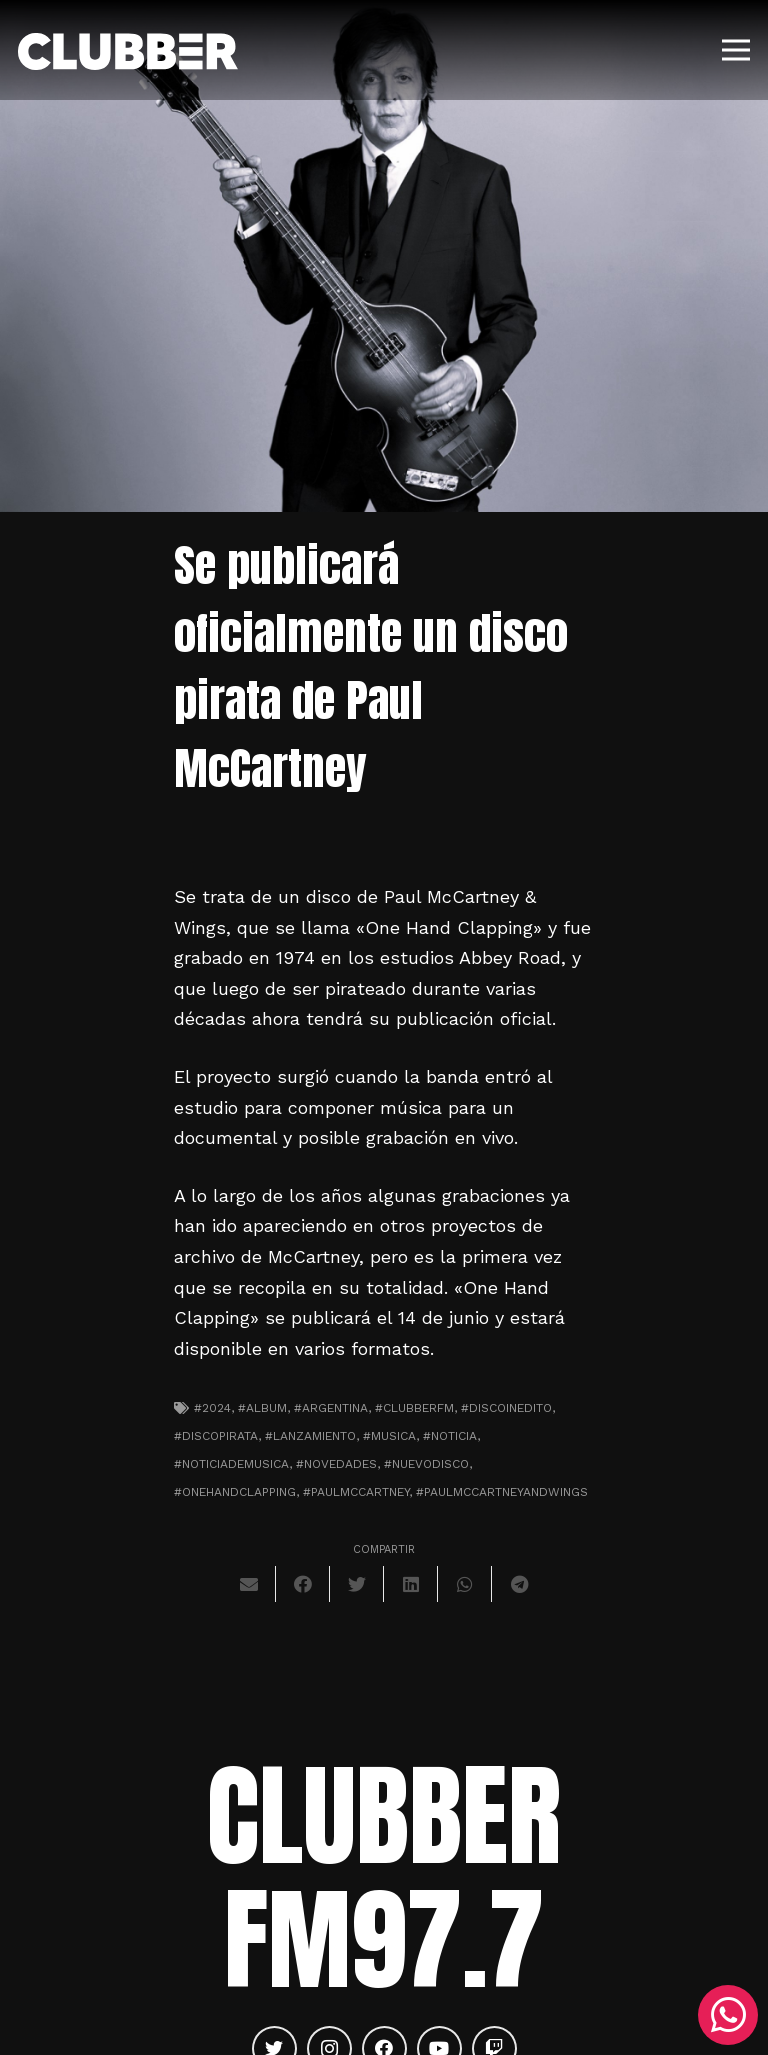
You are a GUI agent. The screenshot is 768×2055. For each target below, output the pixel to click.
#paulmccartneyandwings (502, 1492)
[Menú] (736, 50)
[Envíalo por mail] (249, 1584)
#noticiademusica (231, 1464)
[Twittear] (357, 1584)
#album (262, 1408)
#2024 (212, 1408)
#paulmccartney (356, 1492)
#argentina (331, 1408)
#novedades (336, 1464)
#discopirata (216, 1436)
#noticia (450, 1436)
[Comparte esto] (303, 1584)
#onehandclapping (235, 1492)
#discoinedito (506, 1408)
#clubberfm (414, 1408)
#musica (389, 1436)
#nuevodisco (426, 1464)
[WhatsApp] (728, 2015)
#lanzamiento (310, 1436)
